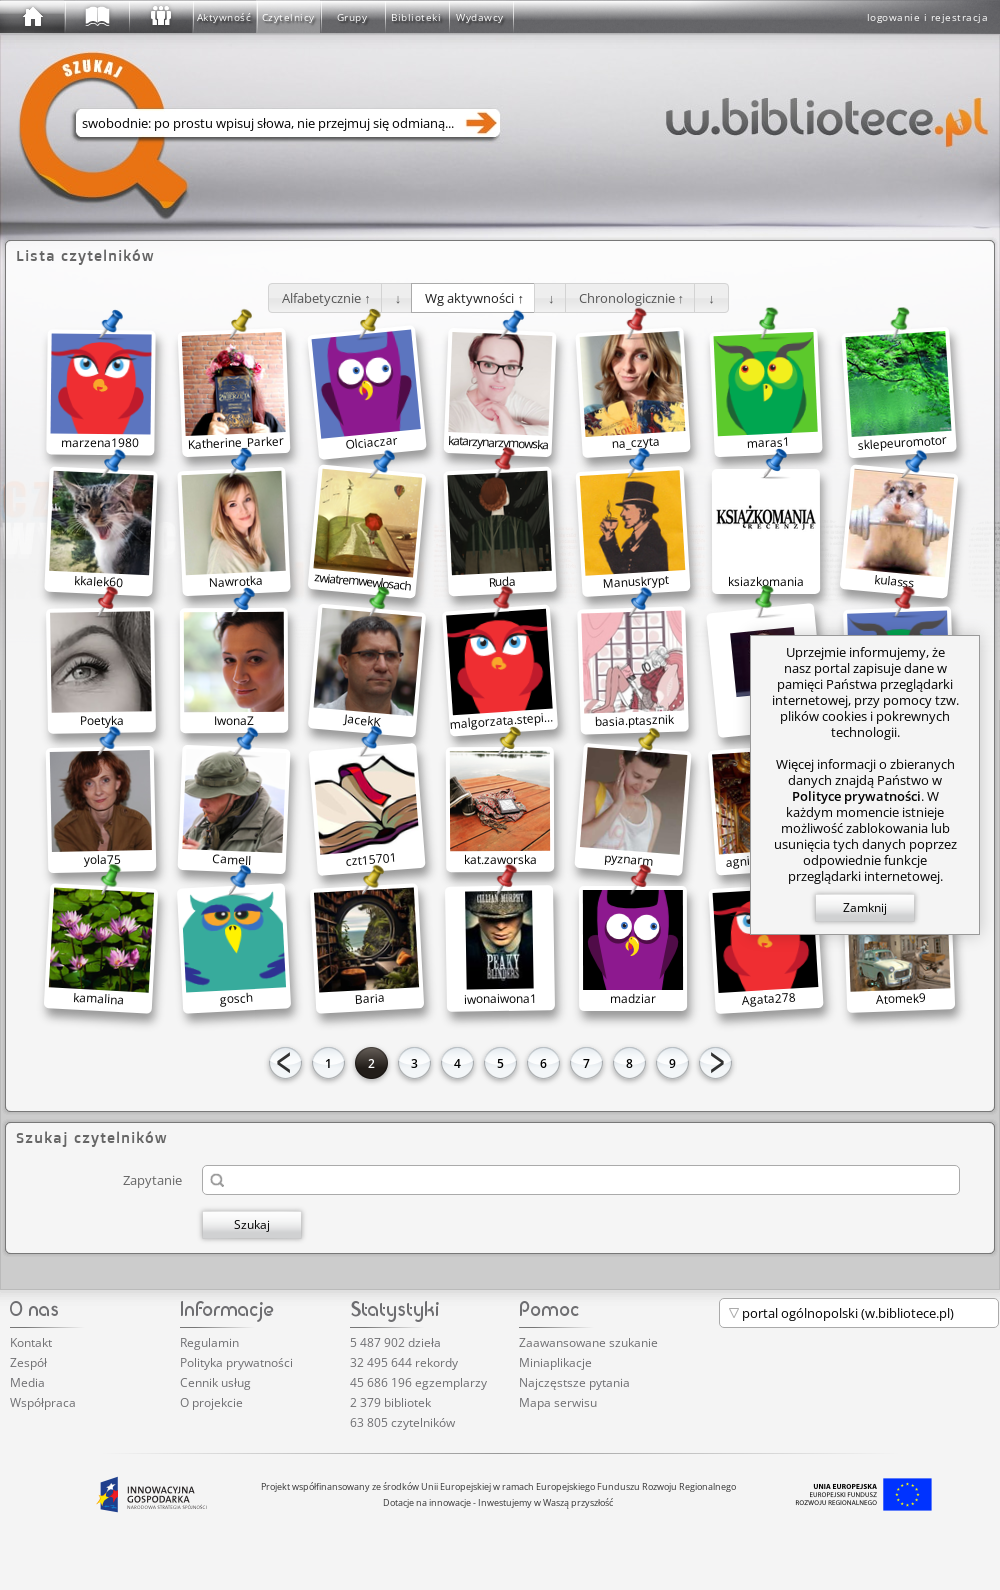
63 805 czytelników (402, 1422)
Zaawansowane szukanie (588, 1342)
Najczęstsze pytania (574, 1382)
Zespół (28, 1362)
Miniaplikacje (555, 1362)
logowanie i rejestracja (928, 17)
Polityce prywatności (856, 796)
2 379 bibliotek (390, 1402)
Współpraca (43, 1402)
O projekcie (211, 1402)
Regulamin (209, 1342)
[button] (326, 298)
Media (27, 1382)
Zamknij (865, 907)
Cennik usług (215, 1382)
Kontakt (31, 1342)
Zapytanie (152, 1179)
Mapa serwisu (558, 1402)
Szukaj (252, 1224)
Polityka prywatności (236, 1362)
